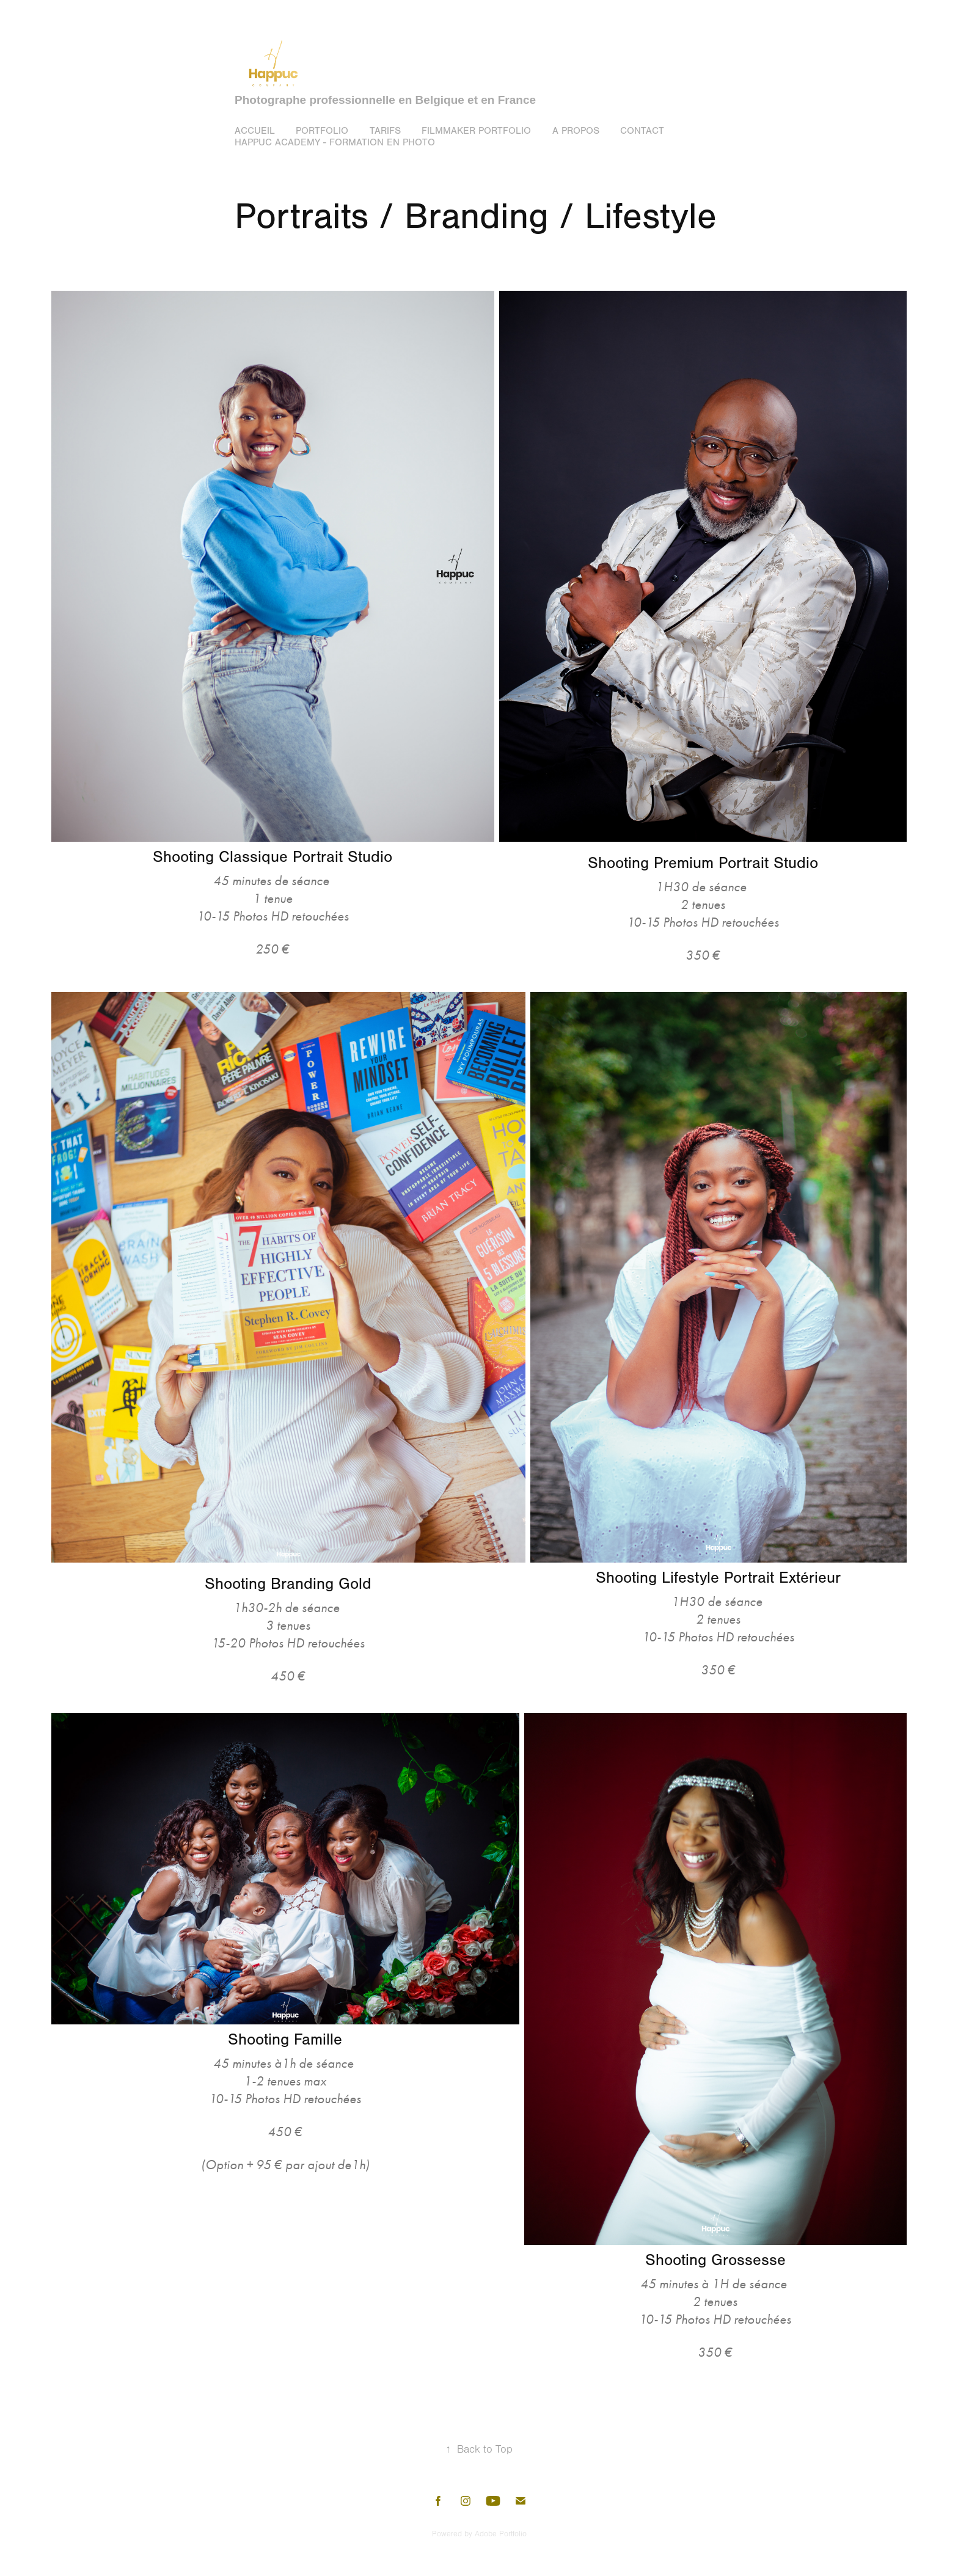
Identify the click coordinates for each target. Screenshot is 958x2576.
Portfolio (322, 130)
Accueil (255, 130)
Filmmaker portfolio (476, 130)
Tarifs (385, 130)
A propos (575, 130)
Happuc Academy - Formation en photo (335, 142)
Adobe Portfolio (501, 2534)
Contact (642, 130)
